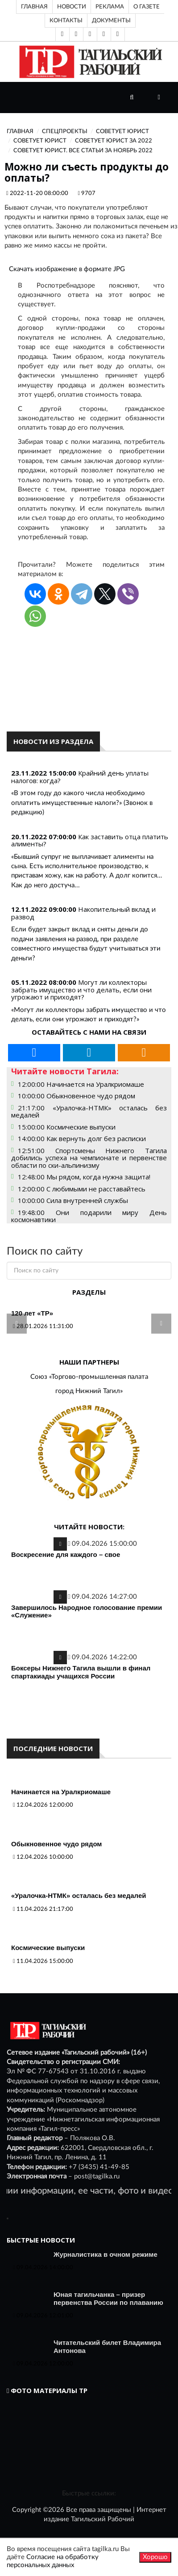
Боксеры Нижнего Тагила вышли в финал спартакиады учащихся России (80, 1672)
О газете (146, 6)
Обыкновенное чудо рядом (56, 1844)
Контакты (66, 20)
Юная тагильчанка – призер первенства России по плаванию (108, 2298)
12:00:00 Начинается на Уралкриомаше (81, 1084)
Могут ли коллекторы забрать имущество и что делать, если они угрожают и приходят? (81, 989)
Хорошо (155, 2557)
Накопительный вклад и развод (83, 913)
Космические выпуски (48, 1947)
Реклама (109, 6)
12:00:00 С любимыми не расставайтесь (81, 1188)
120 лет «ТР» (32, 1313)
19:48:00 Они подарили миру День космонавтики (89, 1216)
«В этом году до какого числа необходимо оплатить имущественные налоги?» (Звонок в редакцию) (82, 803)
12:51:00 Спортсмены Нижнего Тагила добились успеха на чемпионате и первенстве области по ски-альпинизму (89, 1158)
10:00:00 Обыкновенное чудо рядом (76, 1095)
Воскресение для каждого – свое (65, 1554)
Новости (71, 6)
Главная (34, 6)
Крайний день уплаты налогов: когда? (80, 776)
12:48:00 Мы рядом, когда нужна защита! (84, 1176)
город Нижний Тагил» (89, 1391)
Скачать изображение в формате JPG (67, 269)
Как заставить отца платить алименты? (89, 840)
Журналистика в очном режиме (105, 2254)
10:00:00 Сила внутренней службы (73, 1200)
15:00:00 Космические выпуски (67, 1126)
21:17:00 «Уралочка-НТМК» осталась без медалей (89, 1111)
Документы (111, 20)
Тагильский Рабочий (102, 2519)
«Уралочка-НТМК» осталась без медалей (78, 1895)
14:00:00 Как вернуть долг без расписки (82, 1138)
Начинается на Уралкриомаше (61, 1792)
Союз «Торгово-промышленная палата (89, 1376)
